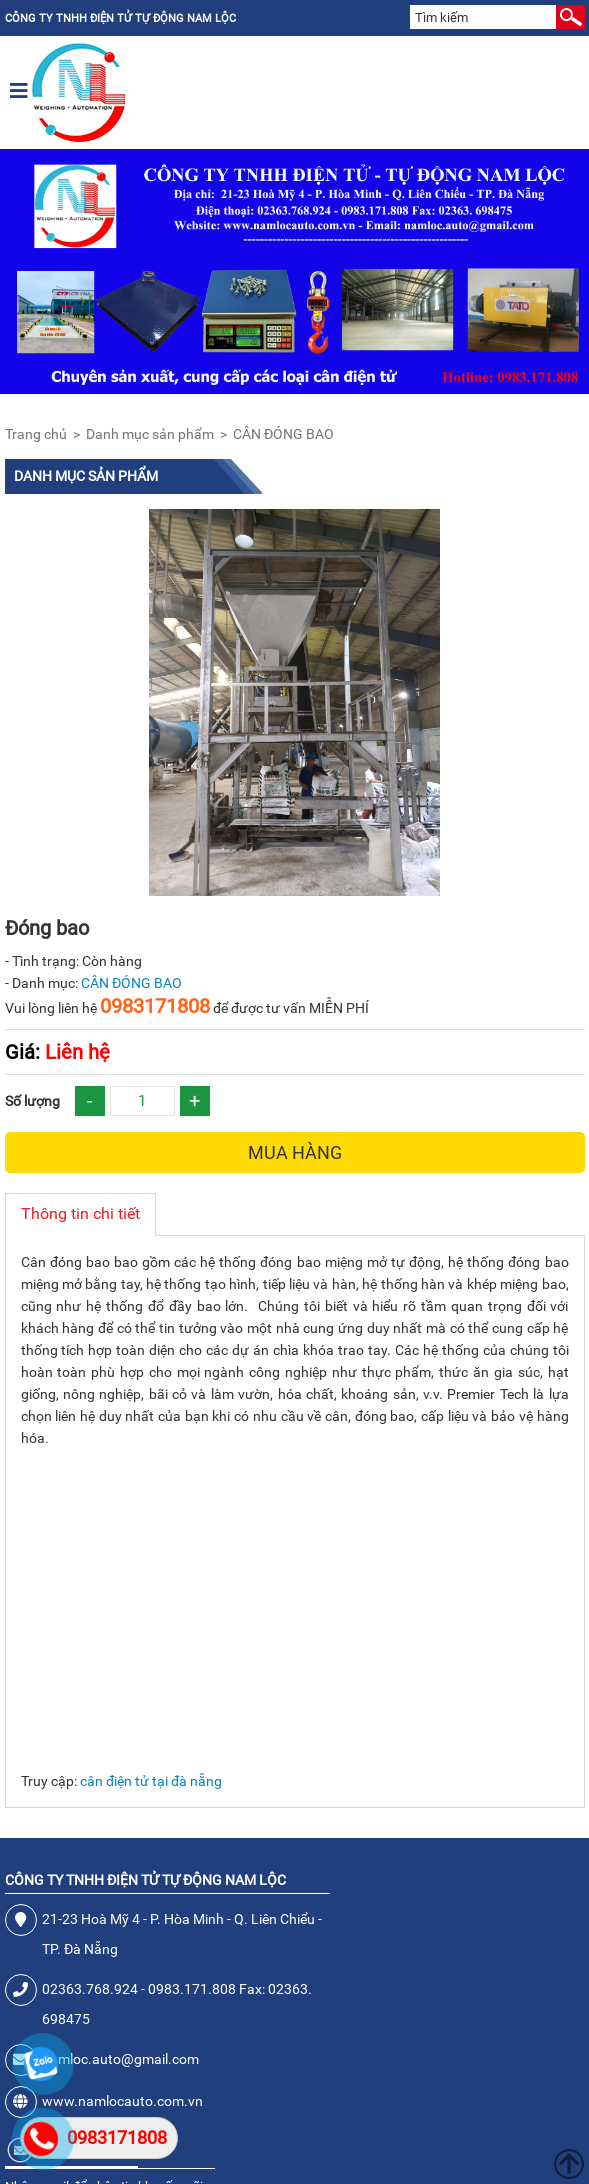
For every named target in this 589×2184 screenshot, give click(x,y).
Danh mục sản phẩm (150, 434)
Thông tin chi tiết (80, 1213)
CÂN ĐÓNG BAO (283, 434)
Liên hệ (57, 1052)
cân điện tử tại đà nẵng (151, 1781)
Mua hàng (295, 1152)
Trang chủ (36, 434)
